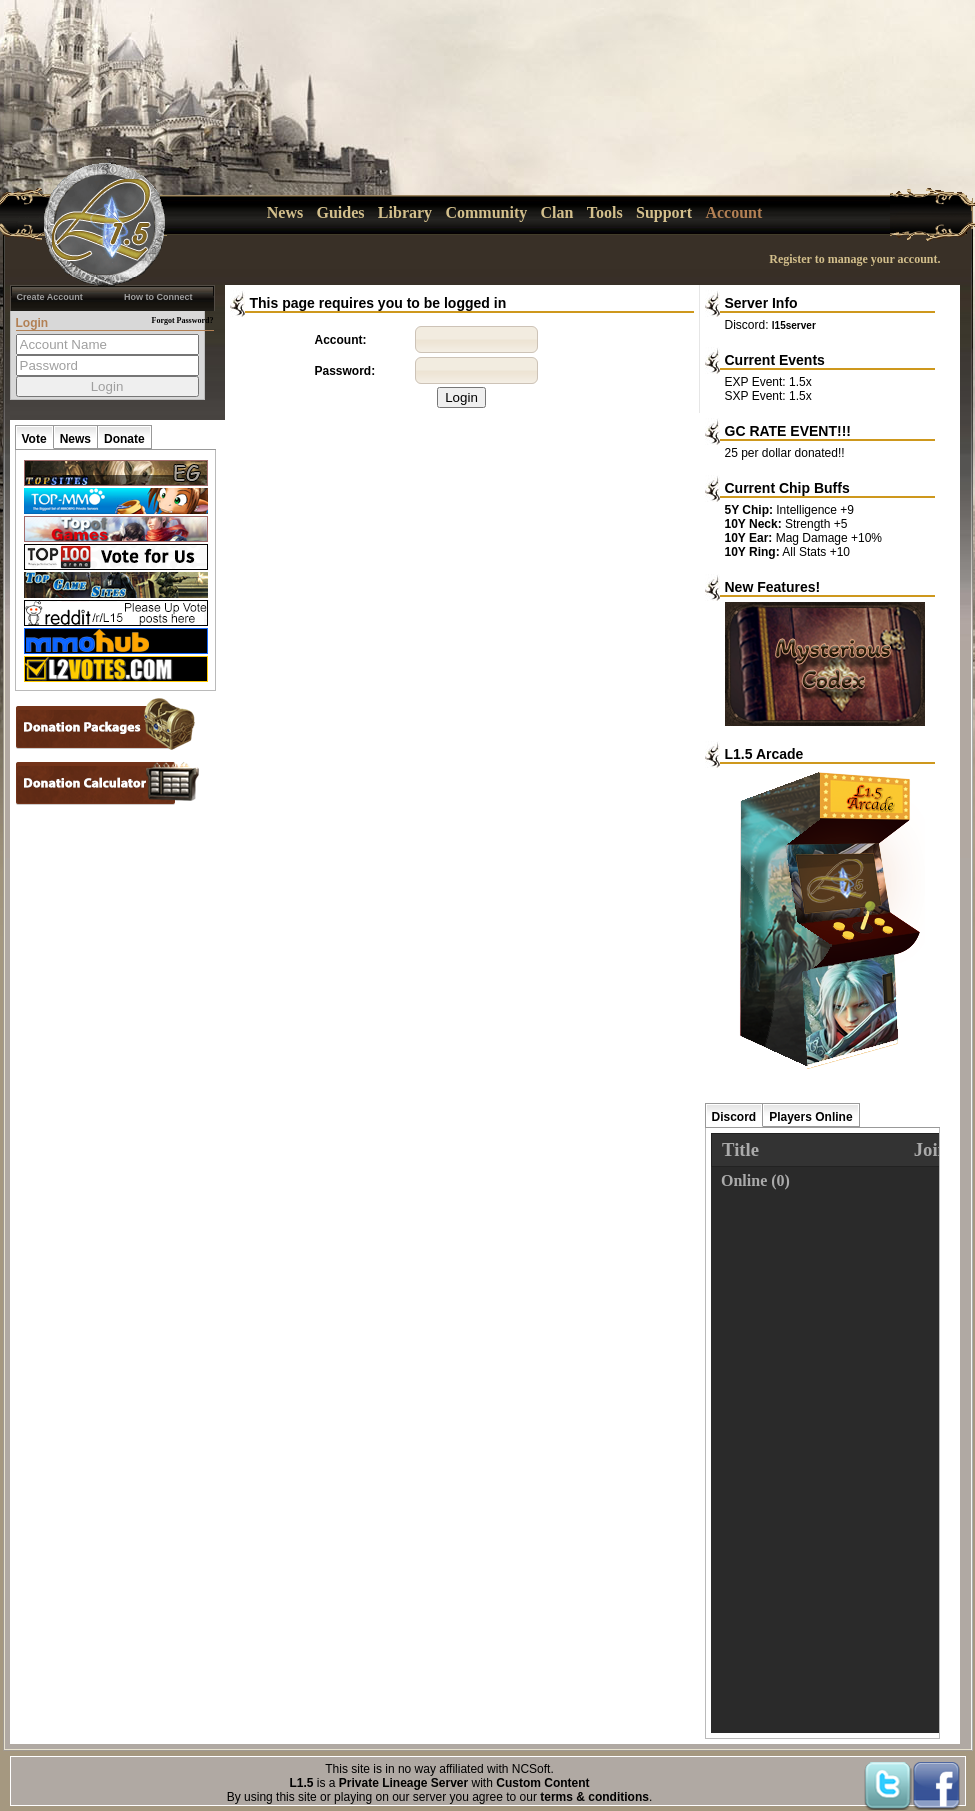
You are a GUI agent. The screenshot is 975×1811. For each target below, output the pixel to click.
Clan (557, 212)
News (285, 212)
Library (405, 212)
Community (486, 212)
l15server (794, 325)
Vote (34, 439)
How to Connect (158, 297)
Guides (341, 212)
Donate (124, 439)
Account (733, 212)
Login (461, 397)
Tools (605, 212)
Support (664, 212)
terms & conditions (594, 1797)
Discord (734, 1117)
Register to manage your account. (854, 259)
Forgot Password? (183, 320)
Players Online (810, 1117)
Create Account (50, 297)
